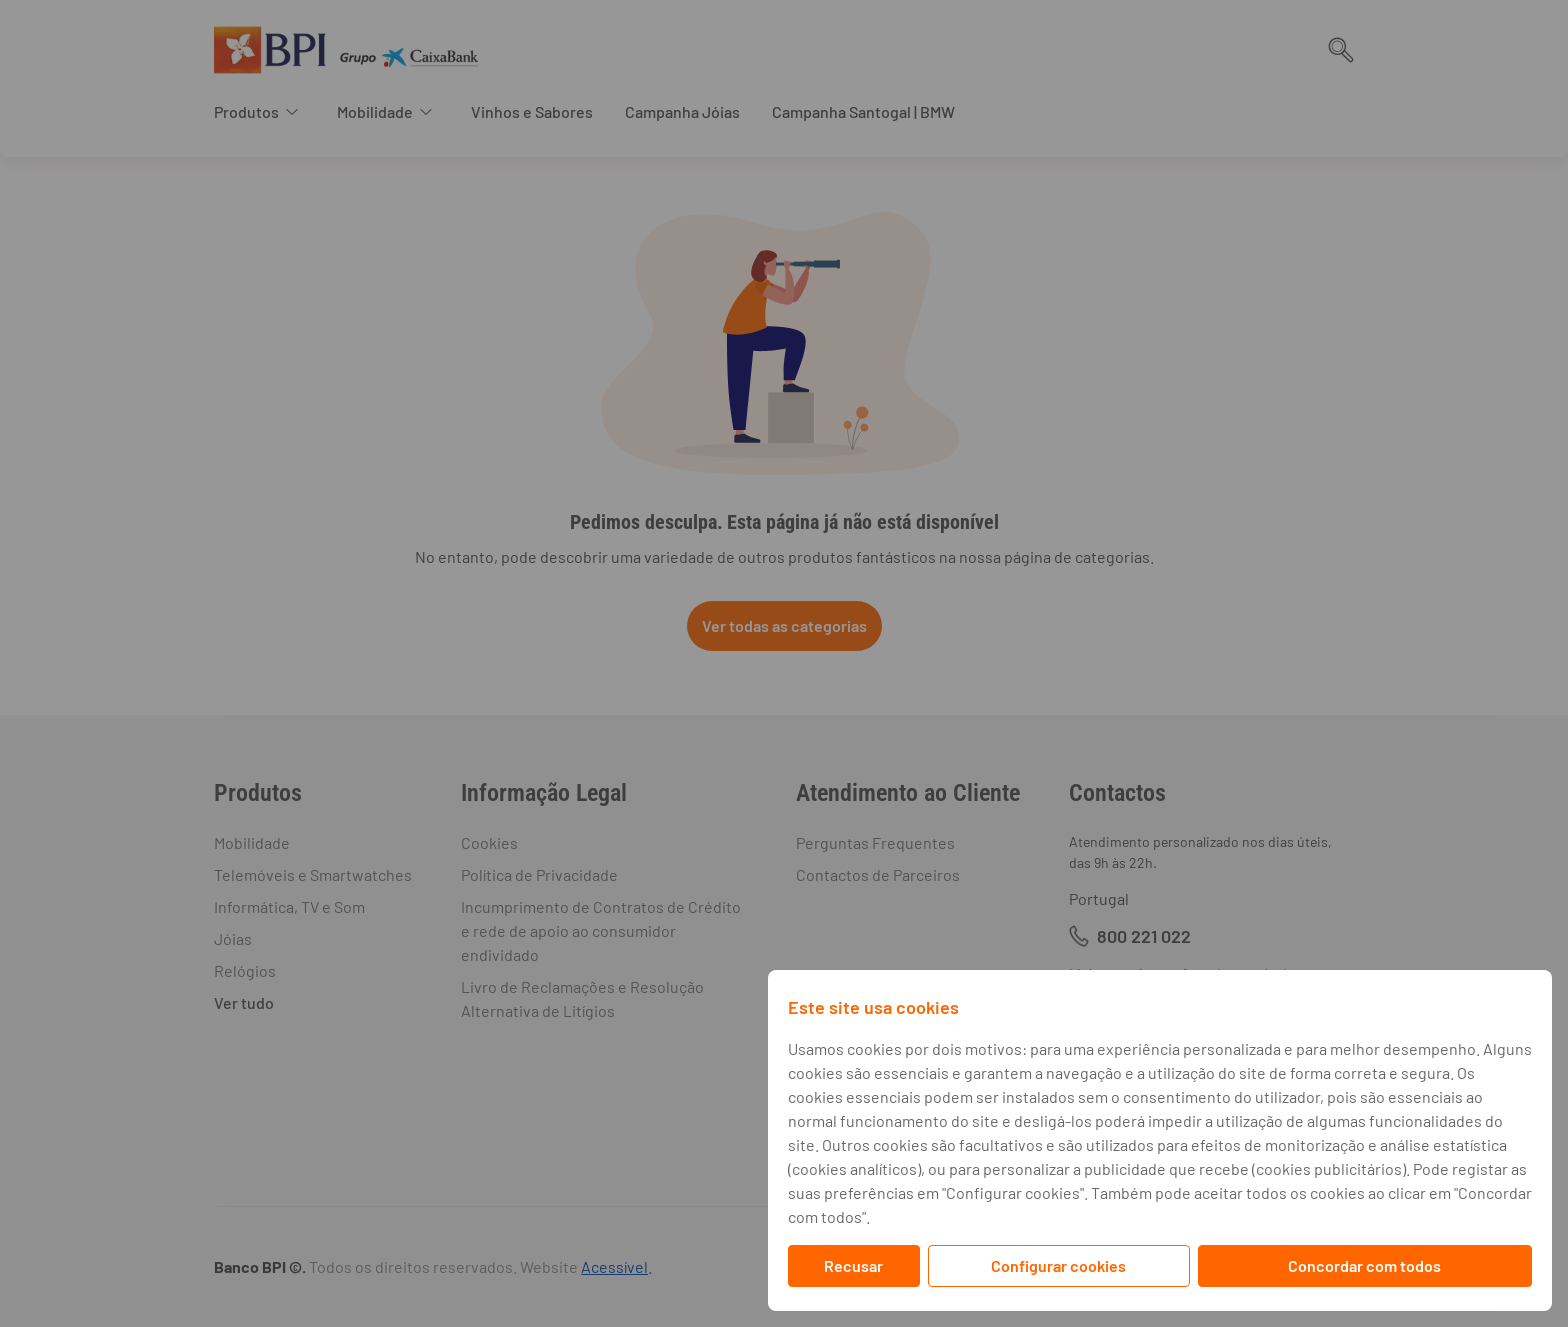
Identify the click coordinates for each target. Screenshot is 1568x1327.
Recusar (853, 1265)
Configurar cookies (1058, 1265)
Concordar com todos (1364, 1265)
